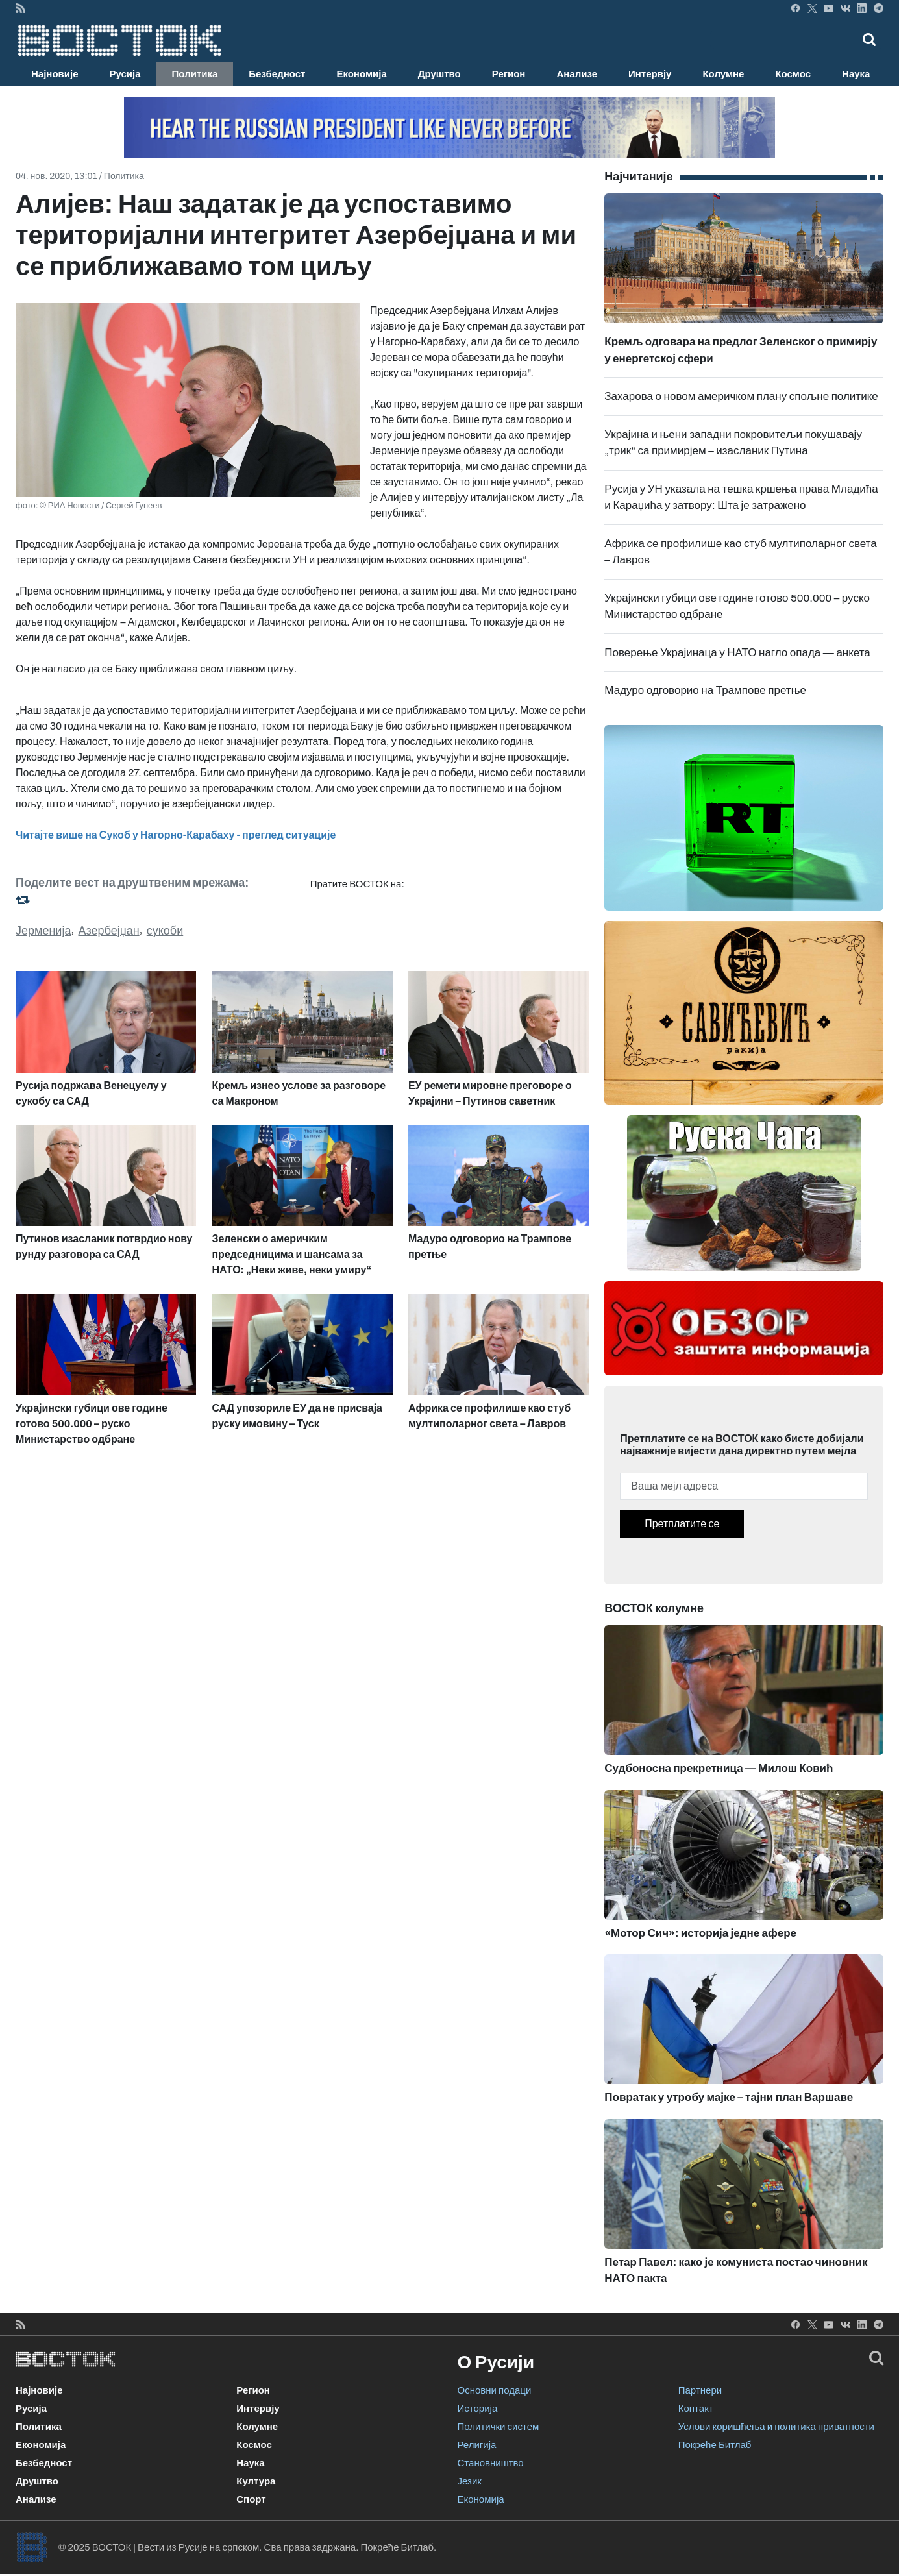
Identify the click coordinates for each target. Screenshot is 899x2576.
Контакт (695, 2408)
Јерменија (43, 930)
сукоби (165, 930)
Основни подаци (495, 2390)
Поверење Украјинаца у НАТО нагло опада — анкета (737, 652)
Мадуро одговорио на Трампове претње (705, 690)
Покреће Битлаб (715, 2445)
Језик (470, 2481)
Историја (478, 2408)
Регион (509, 74)
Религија (477, 2445)
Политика (195, 74)
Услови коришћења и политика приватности (776, 2427)
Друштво (439, 74)
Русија (125, 74)
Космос (793, 74)
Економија (361, 74)
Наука (856, 74)
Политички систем (498, 2427)
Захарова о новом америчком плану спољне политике (741, 396)
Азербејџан (109, 930)
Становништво (491, 2463)
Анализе (576, 74)
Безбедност (277, 74)
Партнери (700, 2390)
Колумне (723, 74)
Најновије (55, 74)
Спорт (250, 2499)
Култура (255, 2481)
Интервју (649, 74)
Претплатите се (682, 1523)
